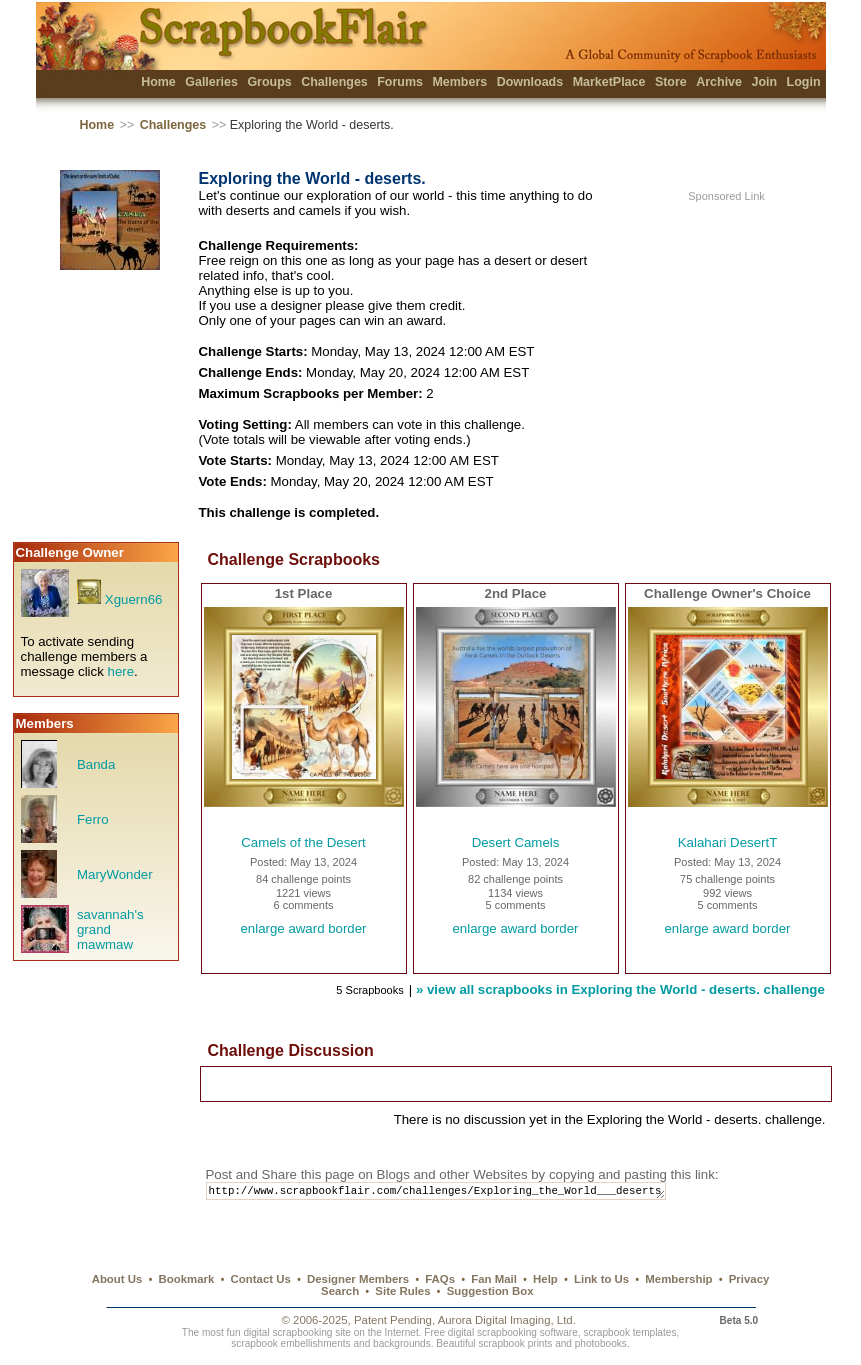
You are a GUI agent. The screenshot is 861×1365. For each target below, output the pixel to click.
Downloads (530, 82)
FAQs (440, 1279)
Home (158, 82)
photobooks (601, 1343)
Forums (400, 82)
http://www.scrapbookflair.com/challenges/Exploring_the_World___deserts (454, 1192)
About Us (117, 1279)
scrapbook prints (515, 1343)
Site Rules (402, 1291)
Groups (269, 82)
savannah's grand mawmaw (110, 929)
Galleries (211, 82)
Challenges (334, 82)
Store (671, 82)
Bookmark (187, 1279)
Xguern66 (134, 599)
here (121, 671)
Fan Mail (494, 1279)
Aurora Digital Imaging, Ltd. (507, 1320)
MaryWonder (115, 874)
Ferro (93, 819)
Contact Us (261, 1279)
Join (764, 82)
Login (804, 82)
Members (459, 82)
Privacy (749, 1279)
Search (340, 1291)
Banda (96, 764)
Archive (719, 82)
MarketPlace (609, 82)
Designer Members (358, 1279)
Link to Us (601, 1279)
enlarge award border (303, 928)
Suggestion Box (490, 1291)
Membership (678, 1279)
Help (545, 1279)
